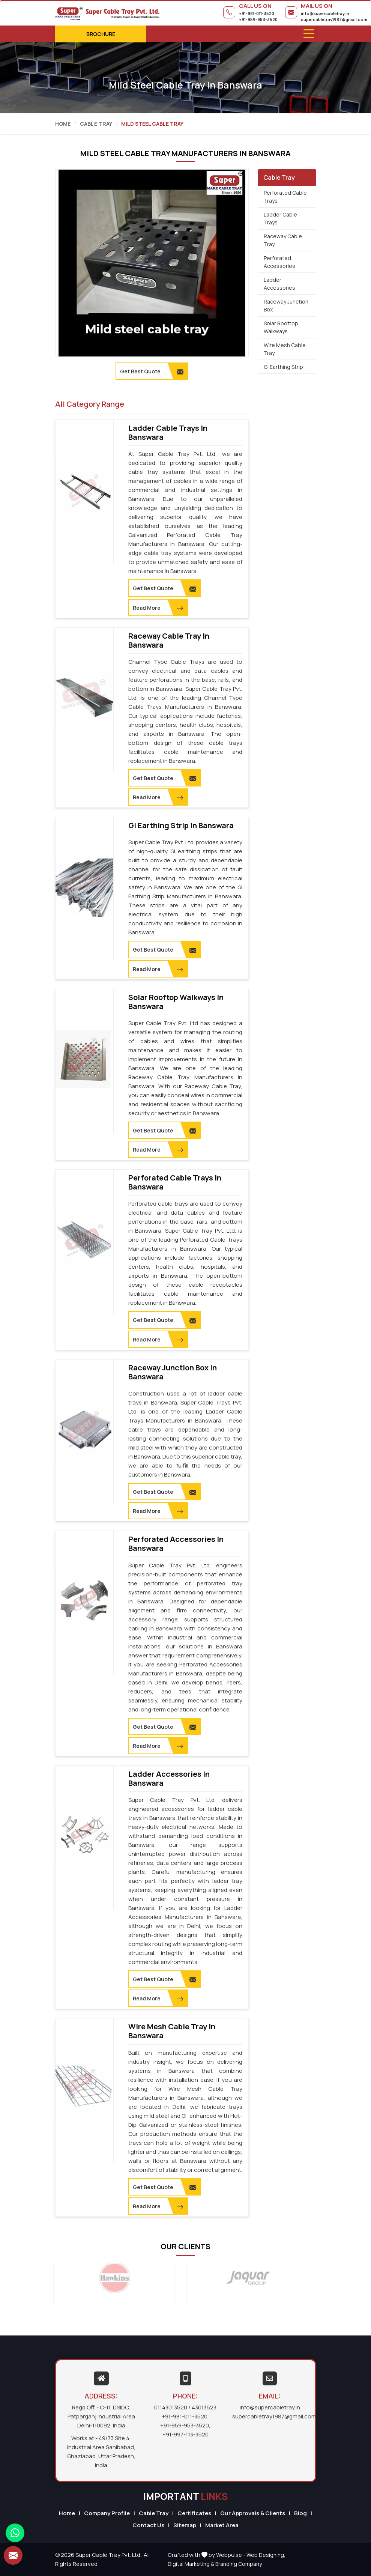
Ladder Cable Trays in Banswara (167, 433)
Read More (158, 608)
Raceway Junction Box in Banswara (172, 1372)
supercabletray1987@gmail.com (334, 19)
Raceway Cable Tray (283, 240)
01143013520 (170, 2407)
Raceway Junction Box (286, 305)
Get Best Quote (164, 588)
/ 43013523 (202, 2407)
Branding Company (238, 2563)
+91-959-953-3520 (258, 19)
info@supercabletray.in (325, 13)
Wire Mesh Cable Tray (285, 348)
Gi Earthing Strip (283, 366)
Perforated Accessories (279, 261)
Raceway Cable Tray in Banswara (168, 641)
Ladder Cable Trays (280, 218)
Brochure (100, 34)
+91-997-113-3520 (185, 2434)
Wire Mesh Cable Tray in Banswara (171, 2031)
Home (63, 123)
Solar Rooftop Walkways (281, 327)
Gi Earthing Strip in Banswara (181, 825)
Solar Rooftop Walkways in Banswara (176, 1002)
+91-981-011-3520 (256, 13)
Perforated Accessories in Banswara (176, 1544)
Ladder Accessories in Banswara (169, 1779)
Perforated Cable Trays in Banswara (174, 1182)
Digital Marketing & (191, 2563)
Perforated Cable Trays (285, 196)
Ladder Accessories (279, 283)
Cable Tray (96, 123)
